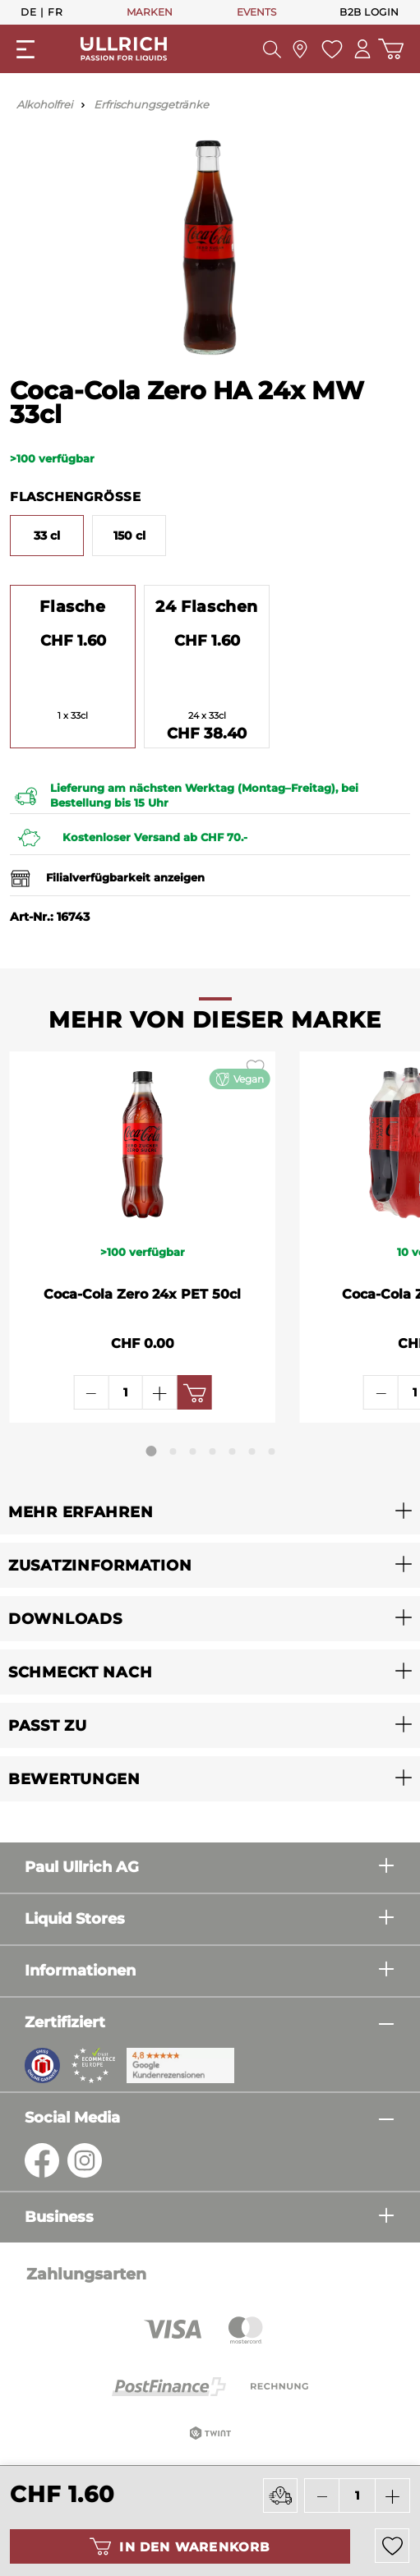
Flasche (72, 606)
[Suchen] (272, 49)
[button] (210, 1511)
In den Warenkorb (180, 2546)
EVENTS (256, 12)
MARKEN (150, 12)
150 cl (129, 535)
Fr (55, 11)
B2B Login (369, 12)
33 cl (47, 535)
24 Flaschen (206, 606)
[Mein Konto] (362, 49)
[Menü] (25, 49)
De (28, 11)
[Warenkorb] (391, 48)
